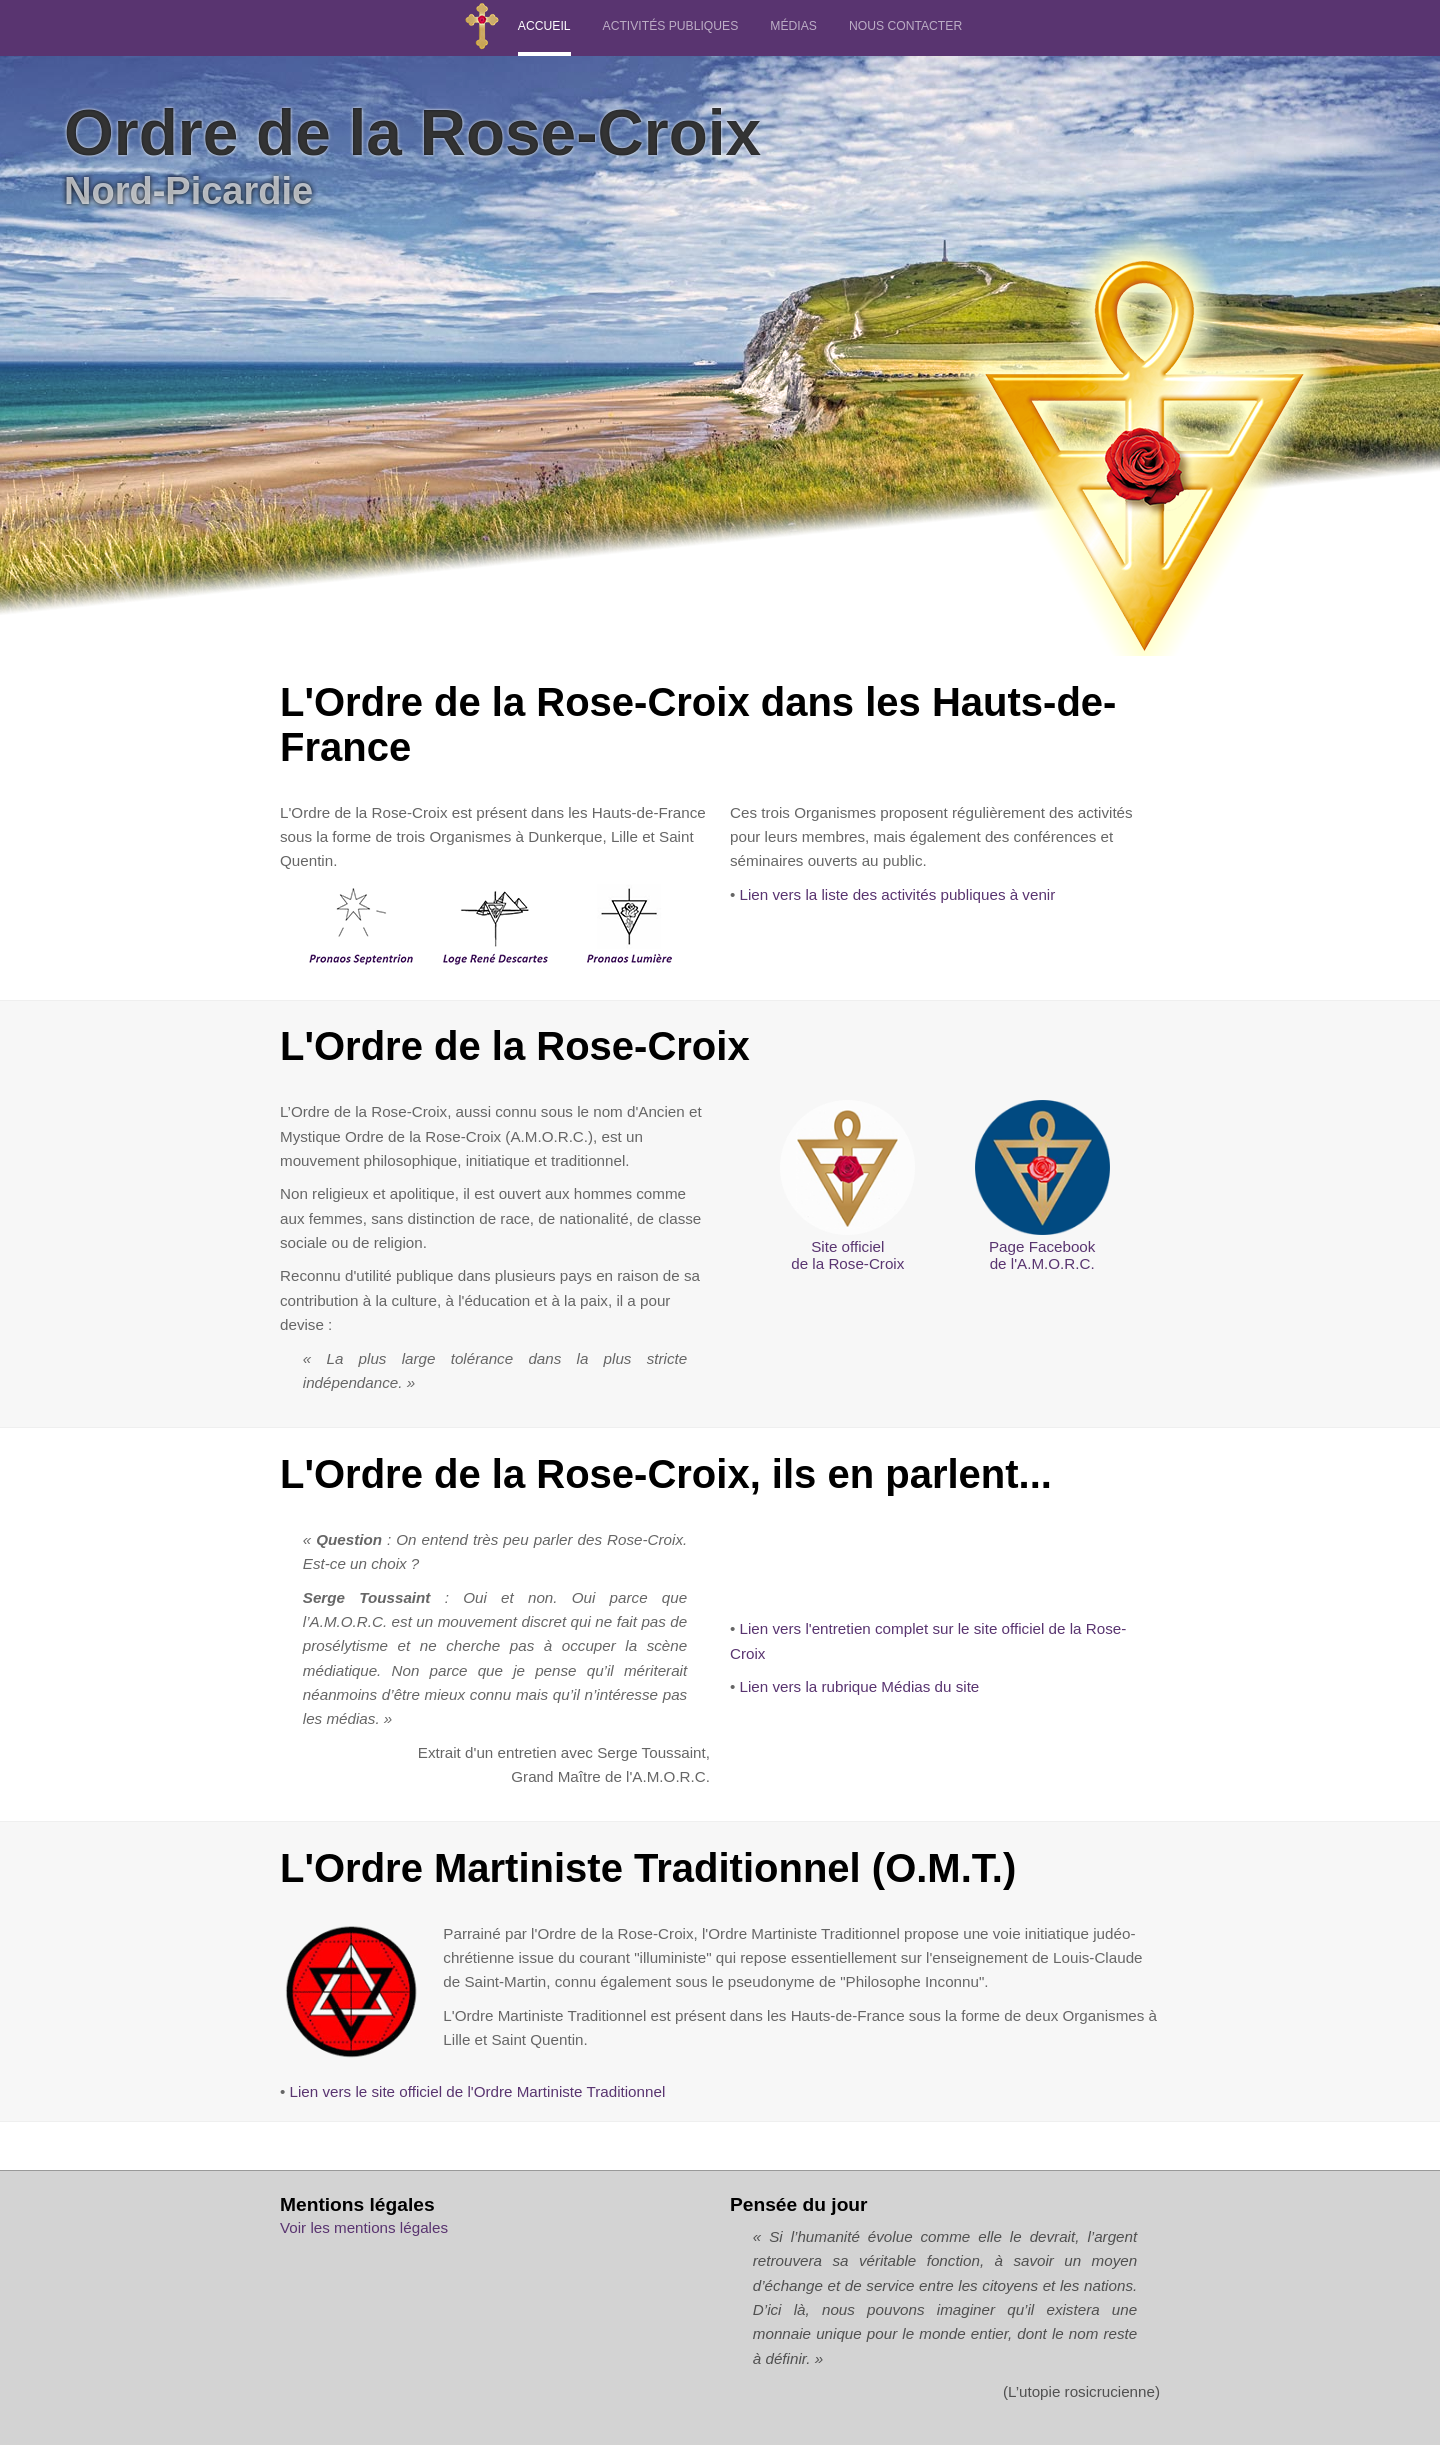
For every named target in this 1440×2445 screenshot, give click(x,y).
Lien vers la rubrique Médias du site (860, 1686)
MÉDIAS (793, 26)
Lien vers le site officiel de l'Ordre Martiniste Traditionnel (478, 2091)
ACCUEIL (544, 26)
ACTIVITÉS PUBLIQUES (671, 26)
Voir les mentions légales (364, 2227)
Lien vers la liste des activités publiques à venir (898, 894)
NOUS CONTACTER (905, 26)
